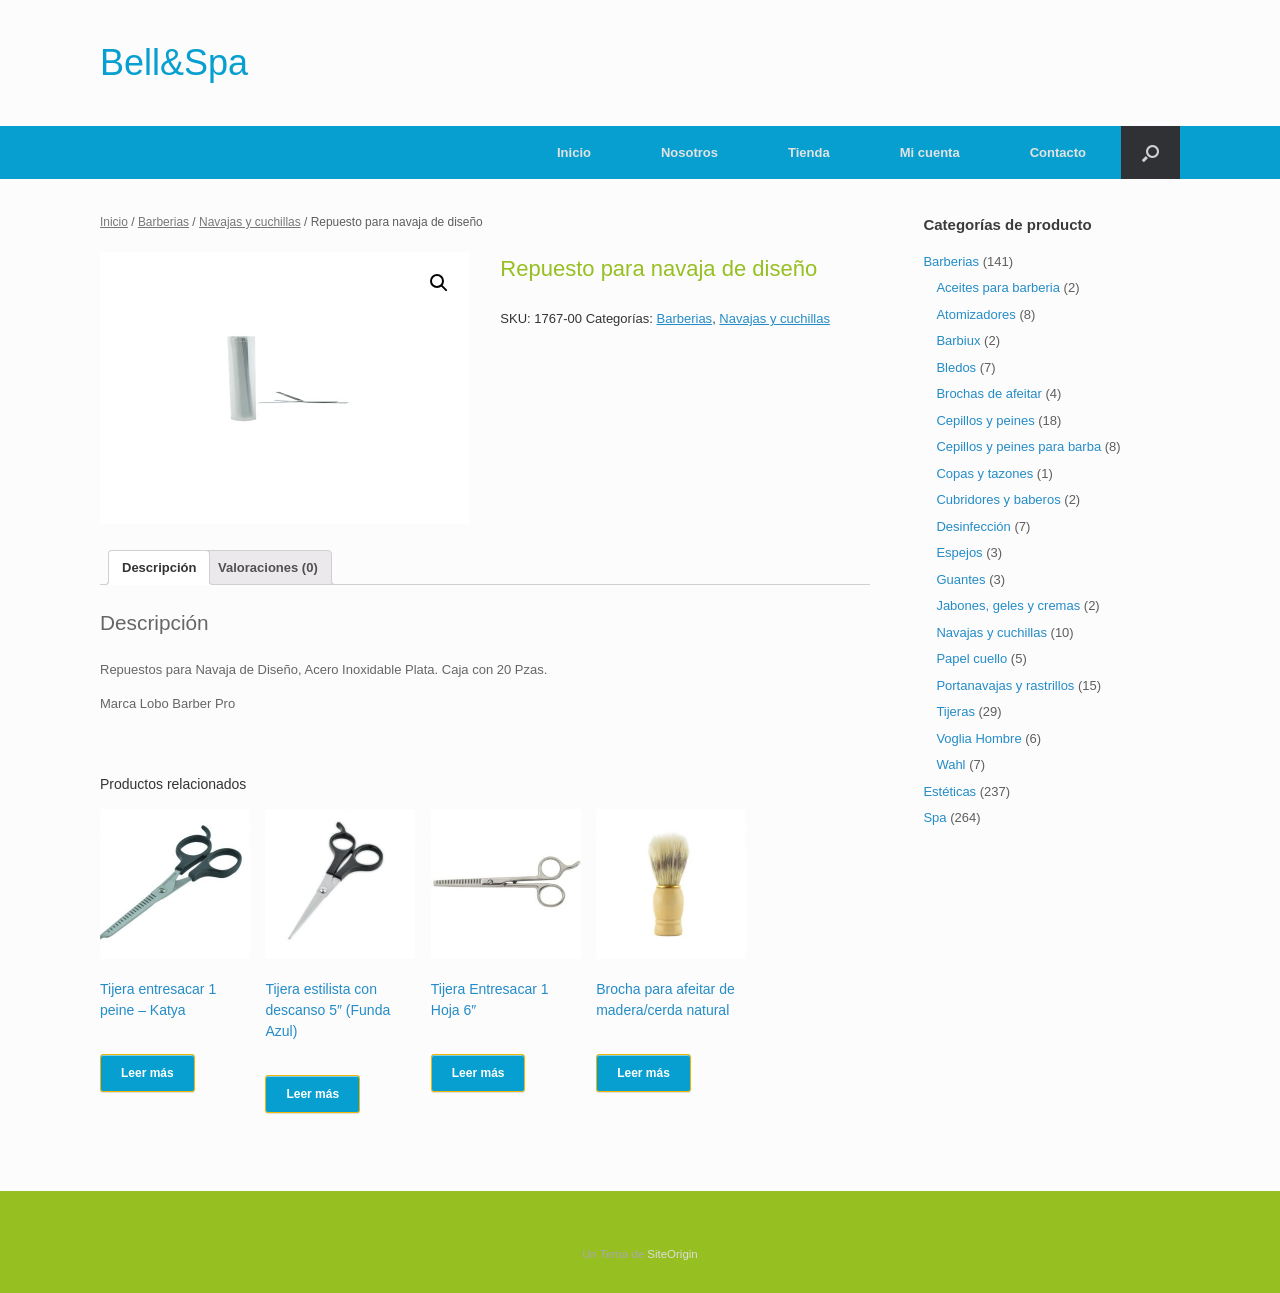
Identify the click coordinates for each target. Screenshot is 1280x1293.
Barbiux (958, 340)
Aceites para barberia (998, 287)
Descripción (159, 567)
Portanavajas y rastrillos (1005, 685)
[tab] (159, 567)
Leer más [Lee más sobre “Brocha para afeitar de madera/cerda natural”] (643, 1073)
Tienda (809, 152)
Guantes (960, 579)
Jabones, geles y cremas (1008, 605)
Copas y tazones (984, 473)
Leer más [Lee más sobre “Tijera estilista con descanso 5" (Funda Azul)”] (312, 1094)
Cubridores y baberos (998, 499)
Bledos (956, 367)
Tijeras (955, 711)
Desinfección (973, 526)
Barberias (163, 222)
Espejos (959, 552)
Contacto (1058, 152)
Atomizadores (975, 314)
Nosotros (689, 152)
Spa (934, 817)
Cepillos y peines (985, 420)
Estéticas (949, 791)
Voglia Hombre (978, 738)
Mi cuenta (930, 152)
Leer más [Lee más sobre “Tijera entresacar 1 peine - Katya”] (147, 1073)
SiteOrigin (672, 1254)
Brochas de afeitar (989, 393)
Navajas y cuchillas (250, 222)
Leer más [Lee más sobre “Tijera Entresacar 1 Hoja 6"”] (478, 1073)
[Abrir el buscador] (1150, 152)
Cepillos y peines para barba (1018, 446)
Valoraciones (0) (268, 567)
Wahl (950, 764)
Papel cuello (971, 658)
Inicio (574, 152)
